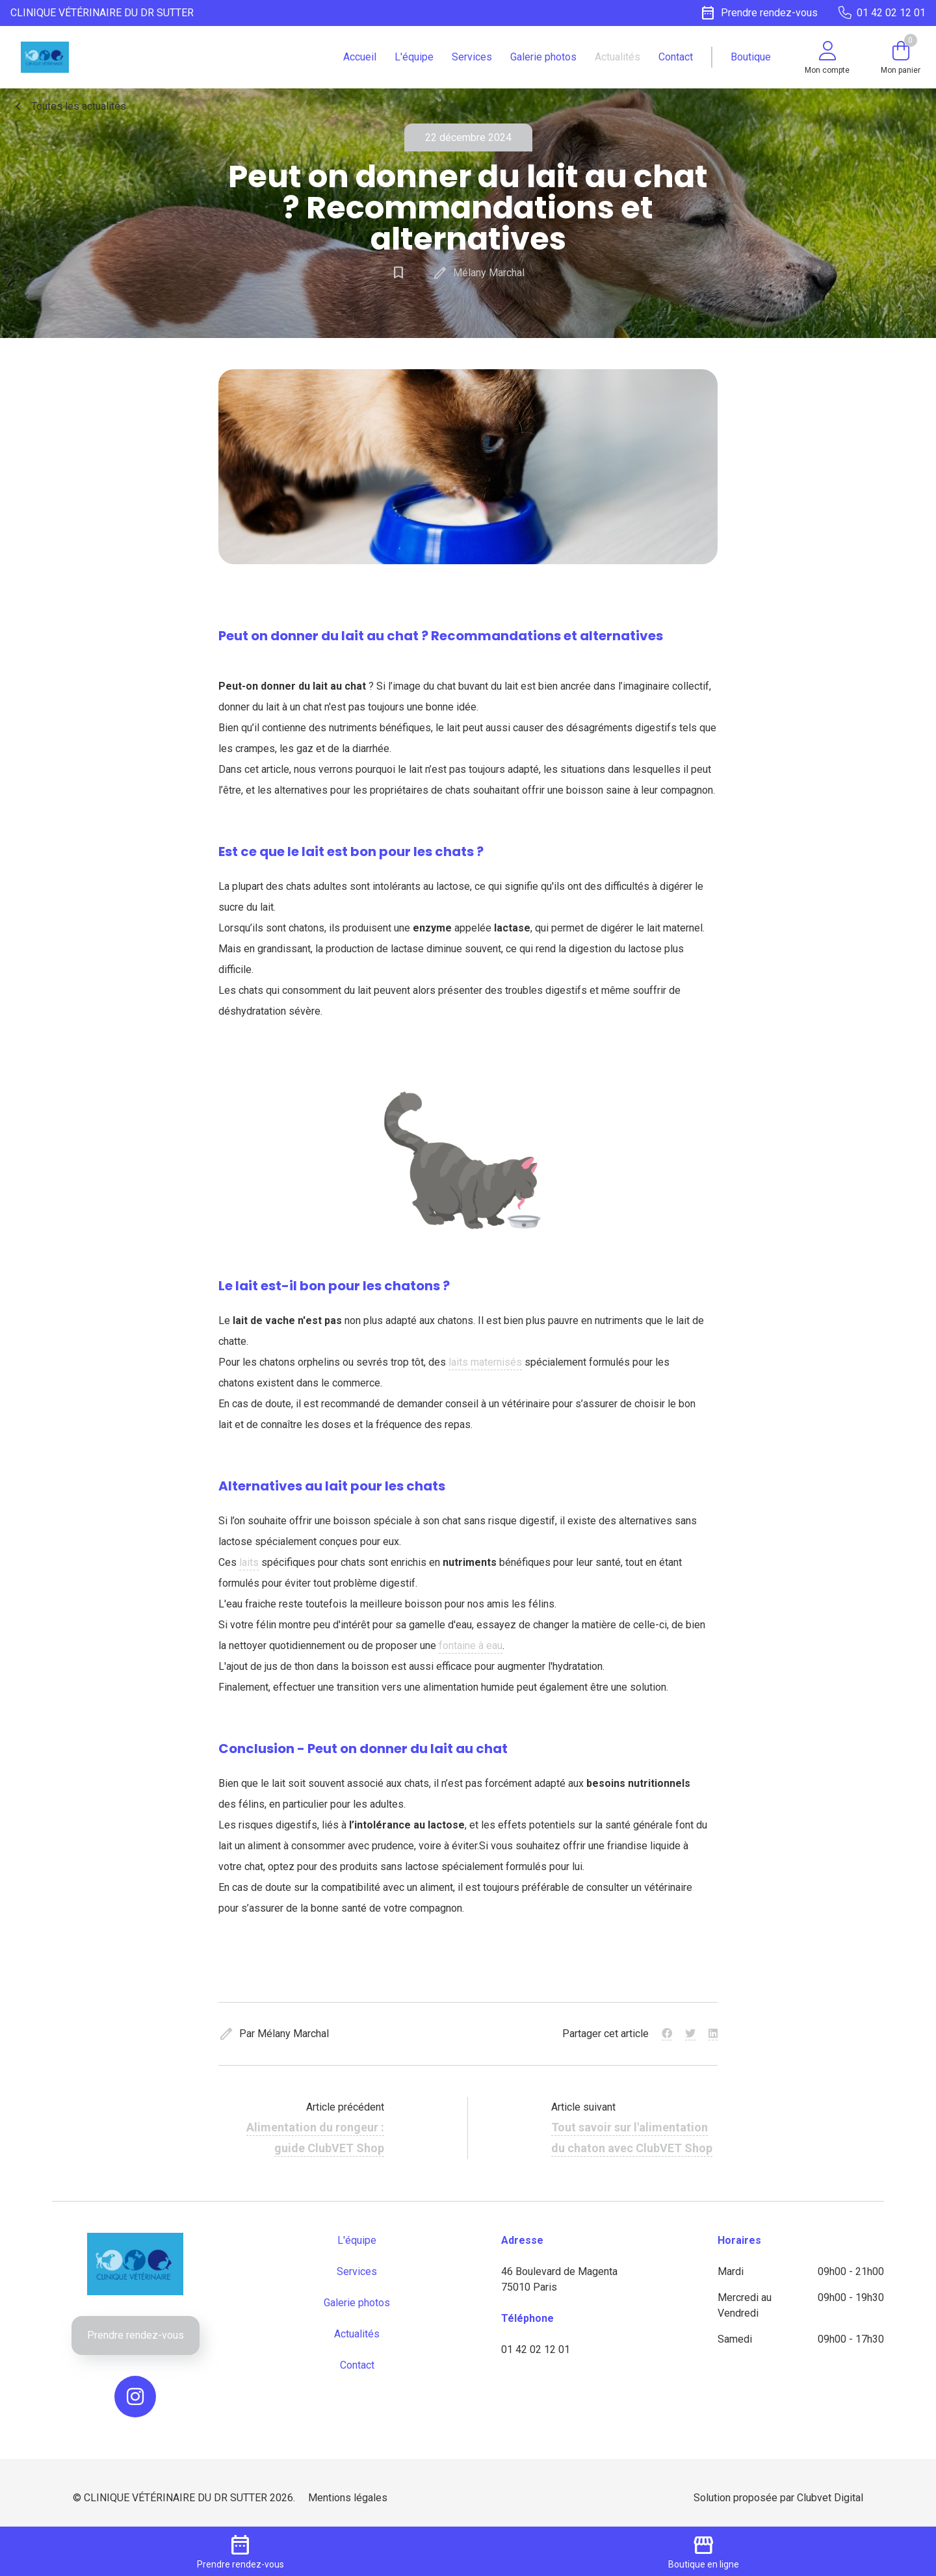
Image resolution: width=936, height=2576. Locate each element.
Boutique (751, 57)
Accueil (359, 57)
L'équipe (414, 57)
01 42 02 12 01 (535, 2349)
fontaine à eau (470, 1645)
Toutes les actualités (68, 106)
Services (472, 57)
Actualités (617, 57)
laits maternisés (485, 1362)
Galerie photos (543, 57)
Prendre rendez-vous (135, 2335)
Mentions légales (347, 2497)
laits (249, 1562)
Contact (675, 57)
